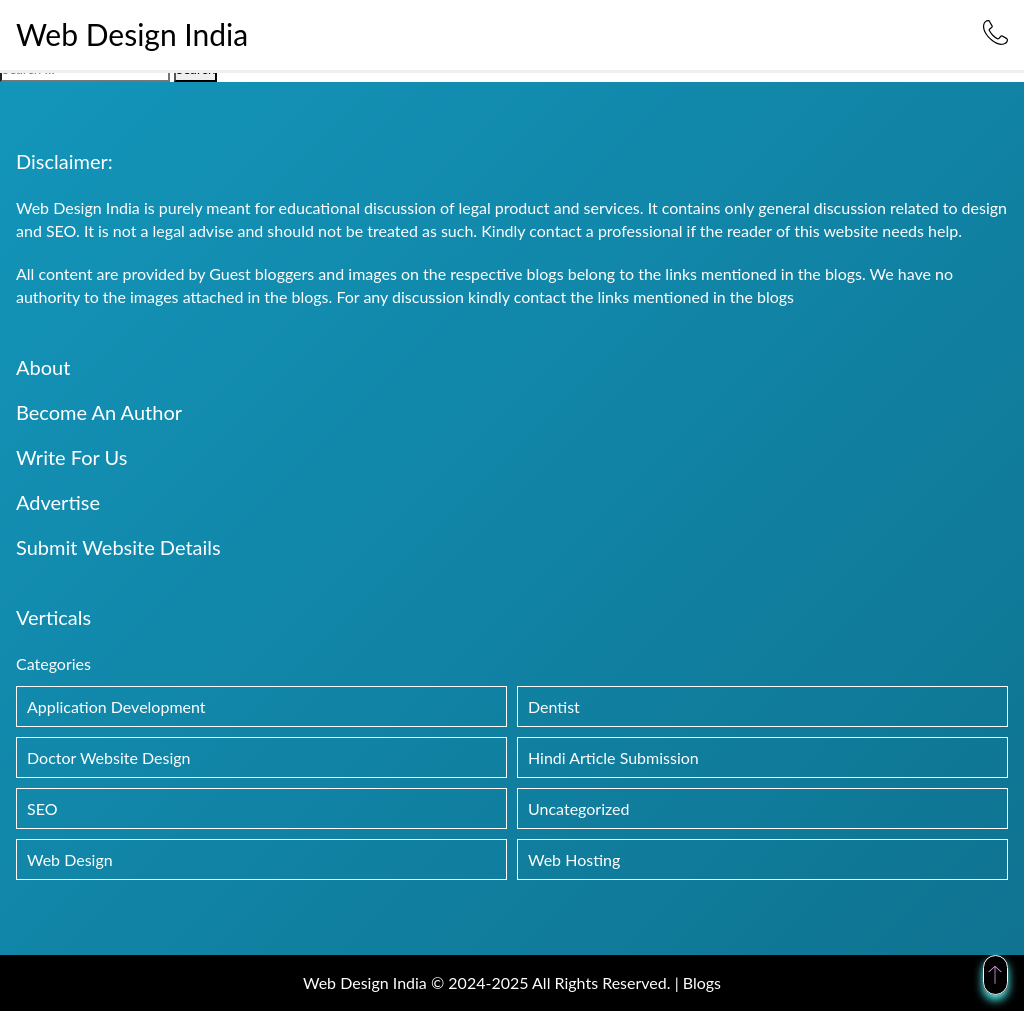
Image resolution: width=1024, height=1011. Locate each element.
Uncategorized (579, 808)
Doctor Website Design (109, 757)
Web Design (70, 859)
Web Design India (132, 34)
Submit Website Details (118, 547)
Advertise (58, 502)
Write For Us (71, 457)
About (43, 367)
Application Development (116, 706)
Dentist (554, 706)
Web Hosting (574, 859)
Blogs (702, 982)
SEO (42, 808)
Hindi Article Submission (613, 757)
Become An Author (99, 412)
